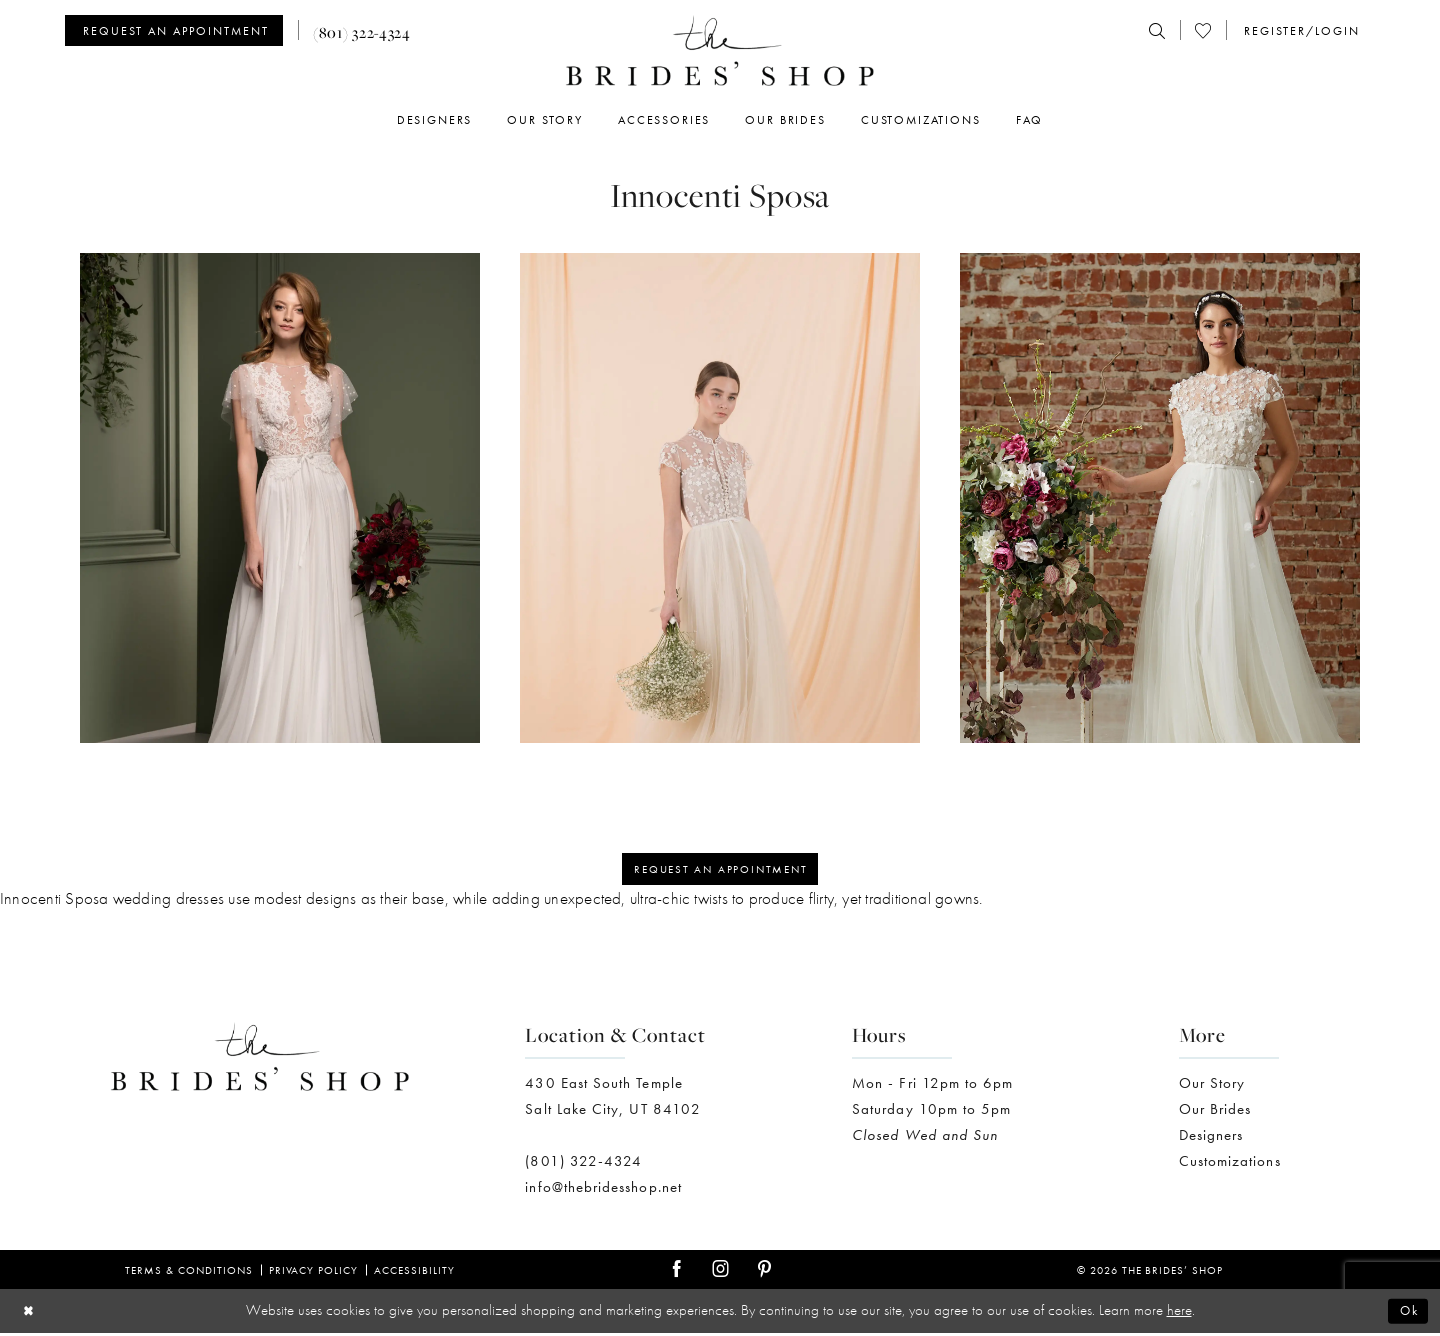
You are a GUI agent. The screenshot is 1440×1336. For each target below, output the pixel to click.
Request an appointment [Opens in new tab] (721, 871)
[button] (1300, 31)
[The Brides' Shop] (720, 50)
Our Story (1212, 1086)
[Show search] (1157, 31)
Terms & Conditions (189, 1273)
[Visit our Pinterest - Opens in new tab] (764, 1272)
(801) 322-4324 (583, 1164)
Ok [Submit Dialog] (1406, 1314)
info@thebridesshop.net (603, 1190)
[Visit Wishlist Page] (1203, 31)
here (1179, 1313)
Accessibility (414, 1273)
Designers (1211, 1138)
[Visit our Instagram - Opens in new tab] (720, 1272)
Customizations (1230, 1164)
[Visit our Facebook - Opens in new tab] (676, 1272)
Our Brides (1215, 1112)
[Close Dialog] (31, 1314)
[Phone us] (362, 30)
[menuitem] (181, 30)
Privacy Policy (314, 1273)
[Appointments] (174, 30)
